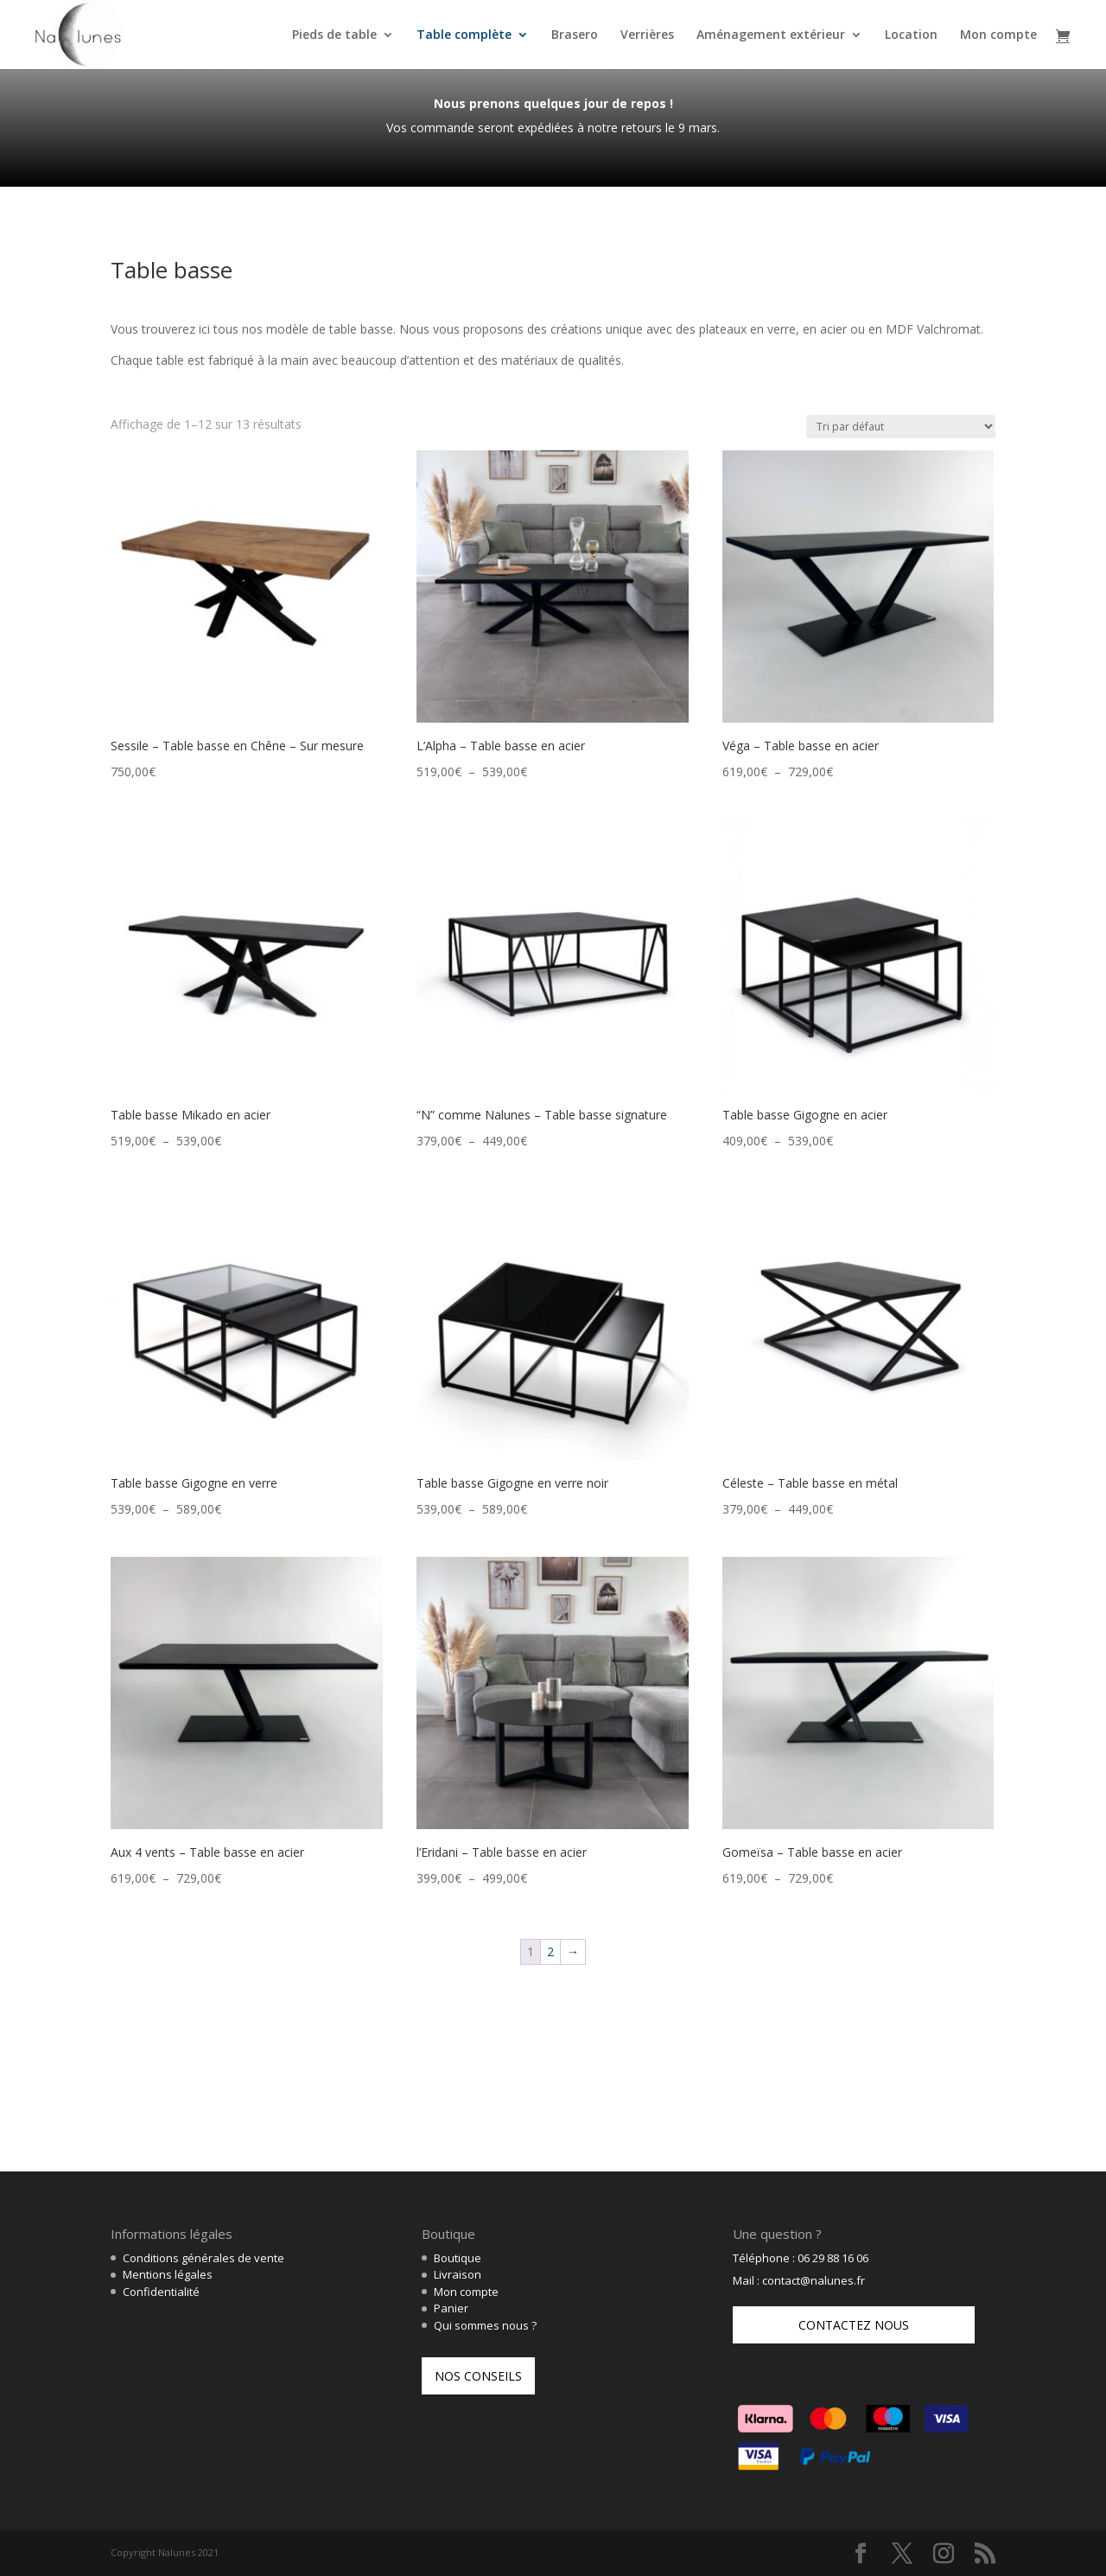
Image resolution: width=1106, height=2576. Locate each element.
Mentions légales (168, 2274)
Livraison (457, 2274)
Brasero (574, 35)
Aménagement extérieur (770, 35)
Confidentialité (161, 2291)
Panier (451, 2308)
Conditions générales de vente (203, 2258)
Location (911, 35)
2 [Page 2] (550, 1951)
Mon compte (998, 35)
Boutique (457, 2258)
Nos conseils (478, 2376)
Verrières (647, 35)
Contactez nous (853, 2325)
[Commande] (900, 426)
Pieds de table (334, 35)
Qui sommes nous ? (485, 2325)
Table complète (464, 35)
